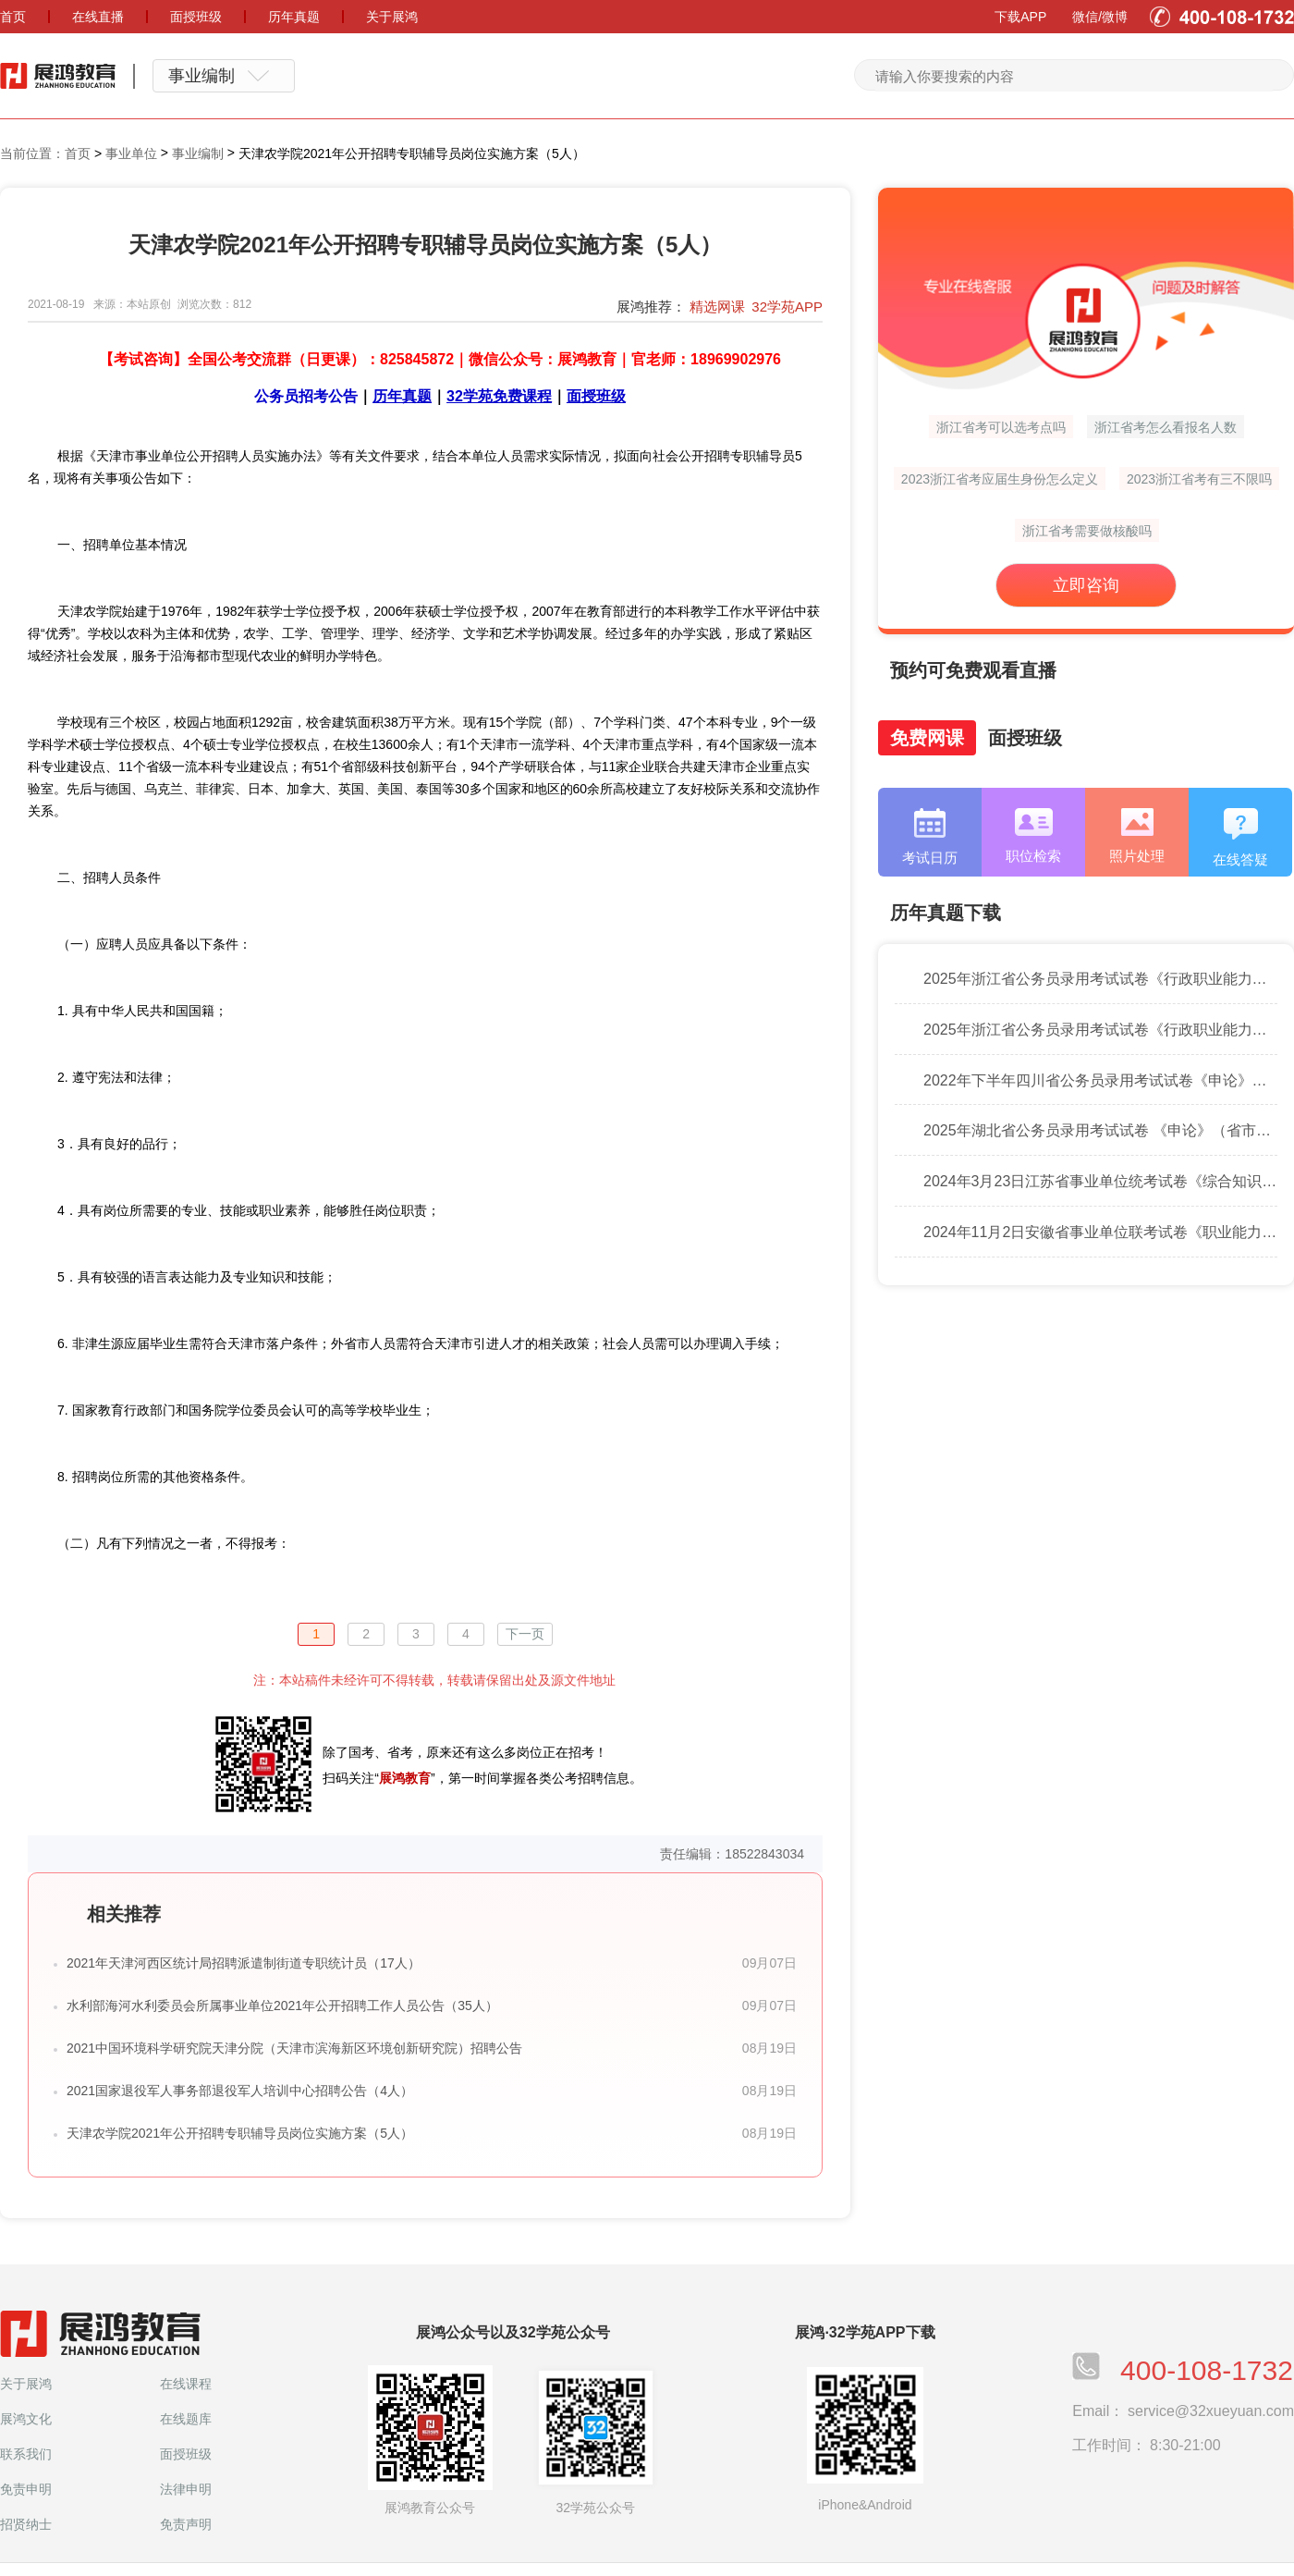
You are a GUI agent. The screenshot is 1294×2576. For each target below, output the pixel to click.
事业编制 (198, 153)
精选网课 (717, 306)
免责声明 (186, 2524)
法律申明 (186, 2489)
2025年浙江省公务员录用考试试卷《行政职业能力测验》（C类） (1100, 1030)
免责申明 (26, 2489)
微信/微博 (1100, 16)
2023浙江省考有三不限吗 (1199, 479)
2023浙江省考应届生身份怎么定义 (999, 479)
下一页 (525, 1633)
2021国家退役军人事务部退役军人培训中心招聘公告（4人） (240, 2090)
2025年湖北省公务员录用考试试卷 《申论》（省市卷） (1100, 1130)
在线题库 (186, 2418)
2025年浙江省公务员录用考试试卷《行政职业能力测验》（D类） (1100, 979)
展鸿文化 (26, 2418)
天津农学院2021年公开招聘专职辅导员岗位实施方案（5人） (240, 2133)
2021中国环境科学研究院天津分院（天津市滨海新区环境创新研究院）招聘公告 (294, 2048)
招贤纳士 (26, 2524)
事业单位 (131, 153)
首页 (78, 153)
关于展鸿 (26, 2383)
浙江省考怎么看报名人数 (1165, 427)
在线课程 (186, 2383)
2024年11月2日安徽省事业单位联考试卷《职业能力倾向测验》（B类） (1100, 1232)
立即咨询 (1086, 585)
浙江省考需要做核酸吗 (1087, 530)
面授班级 (186, 2454)
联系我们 (26, 2454)
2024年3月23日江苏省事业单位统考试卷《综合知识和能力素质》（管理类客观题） (1100, 1181)
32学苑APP (787, 306)
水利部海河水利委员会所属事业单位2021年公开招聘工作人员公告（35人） (282, 2005)
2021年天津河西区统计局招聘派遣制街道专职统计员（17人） (244, 1963)
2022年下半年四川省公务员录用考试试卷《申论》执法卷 (1100, 1080)
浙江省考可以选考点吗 (1001, 427)
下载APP (1020, 16)
